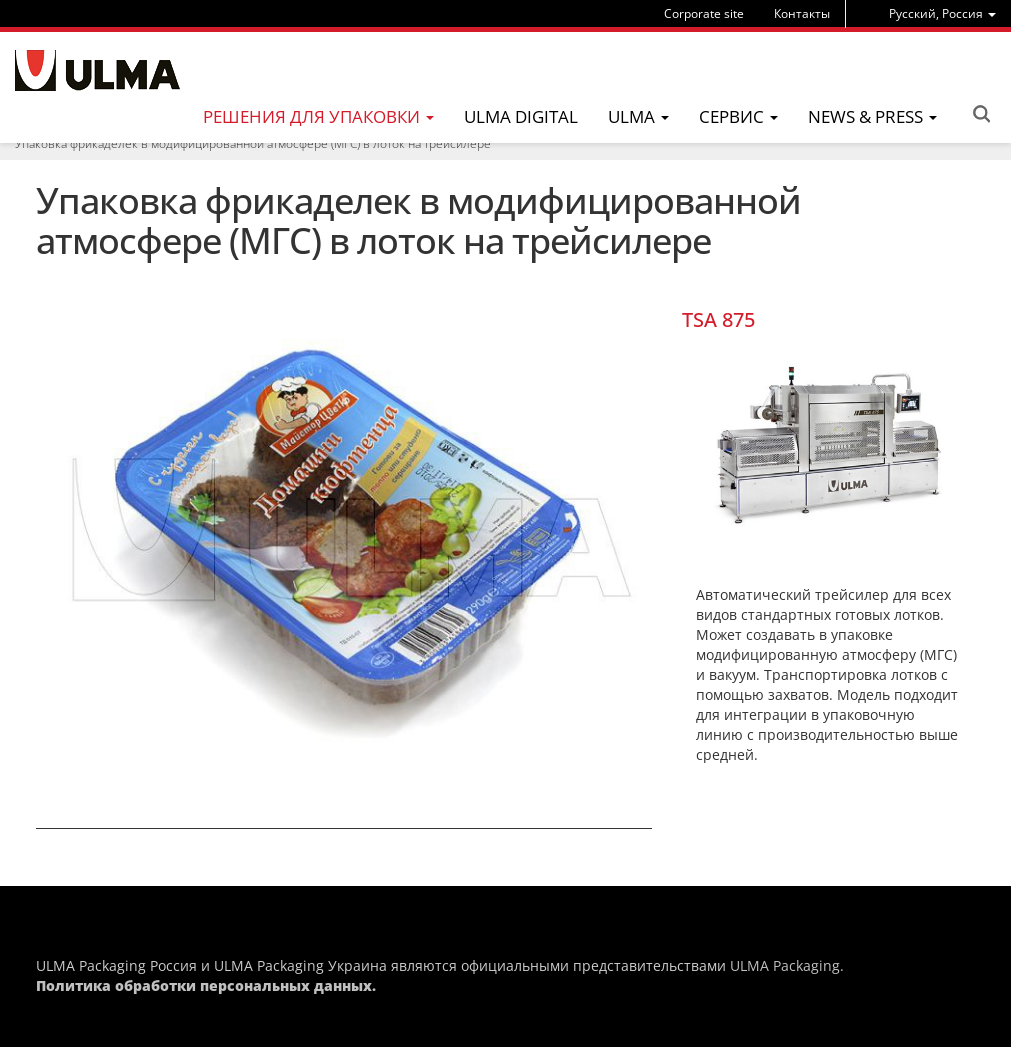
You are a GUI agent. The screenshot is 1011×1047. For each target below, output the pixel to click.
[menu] (942, 13)
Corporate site (704, 13)
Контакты (802, 13)
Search (981, 114)
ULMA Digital (521, 116)
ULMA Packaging (785, 965)
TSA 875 (718, 319)
